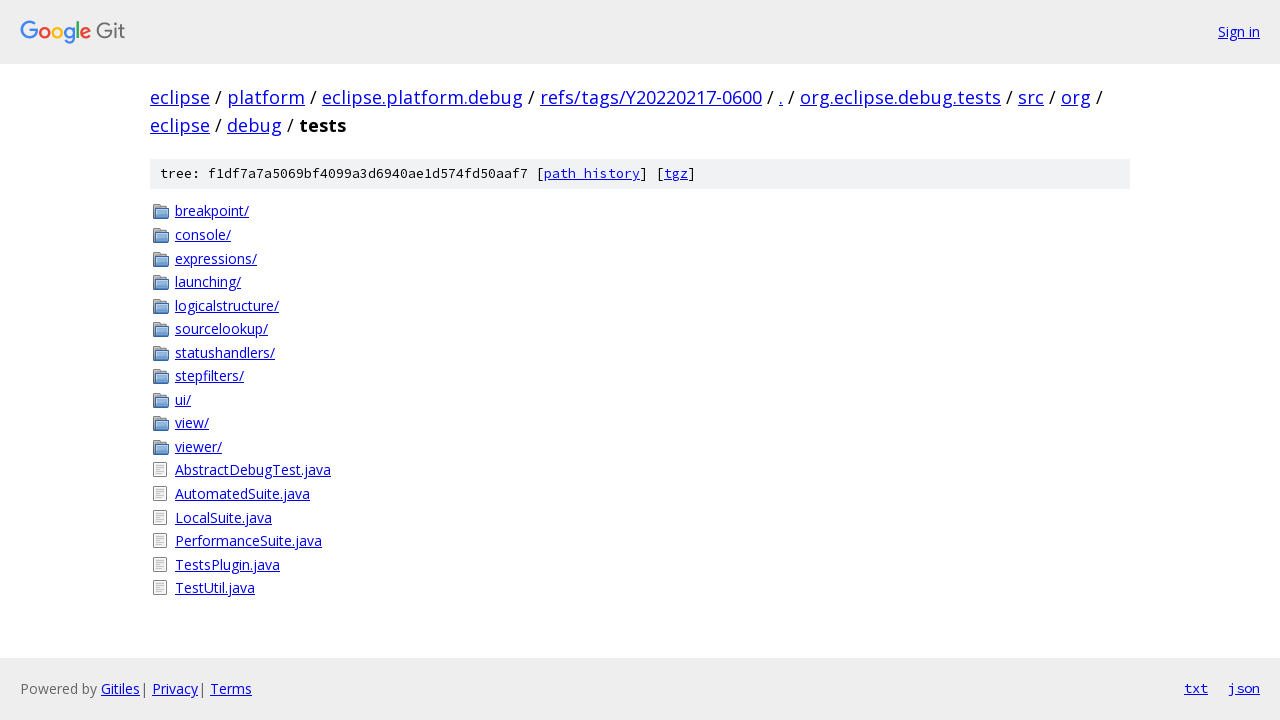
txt (1196, 688)
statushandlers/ (225, 352)
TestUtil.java (215, 587)
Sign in (1239, 31)
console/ (203, 234)
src (1031, 97)
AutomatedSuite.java (242, 493)
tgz (676, 173)
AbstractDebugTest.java (253, 469)
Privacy (175, 688)
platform (266, 97)
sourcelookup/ (221, 328)
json (1244, 688)
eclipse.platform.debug (422, 97)
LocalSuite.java (223, 517)
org (1076, 97)
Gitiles (120, 688)
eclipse (180, 97)
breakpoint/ (212, 210)
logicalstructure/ (227, 305)
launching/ (208, 281)
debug (254, 125)
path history (592, 173)
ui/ (183, 399)
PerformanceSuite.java (248, 540)
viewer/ (198, 446)
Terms (231, 688)
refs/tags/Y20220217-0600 (651, 97)
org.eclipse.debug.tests (900, 97)
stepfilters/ (209, 375)
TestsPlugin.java (227, 564)
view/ (192, 422)
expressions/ (216, 258)
